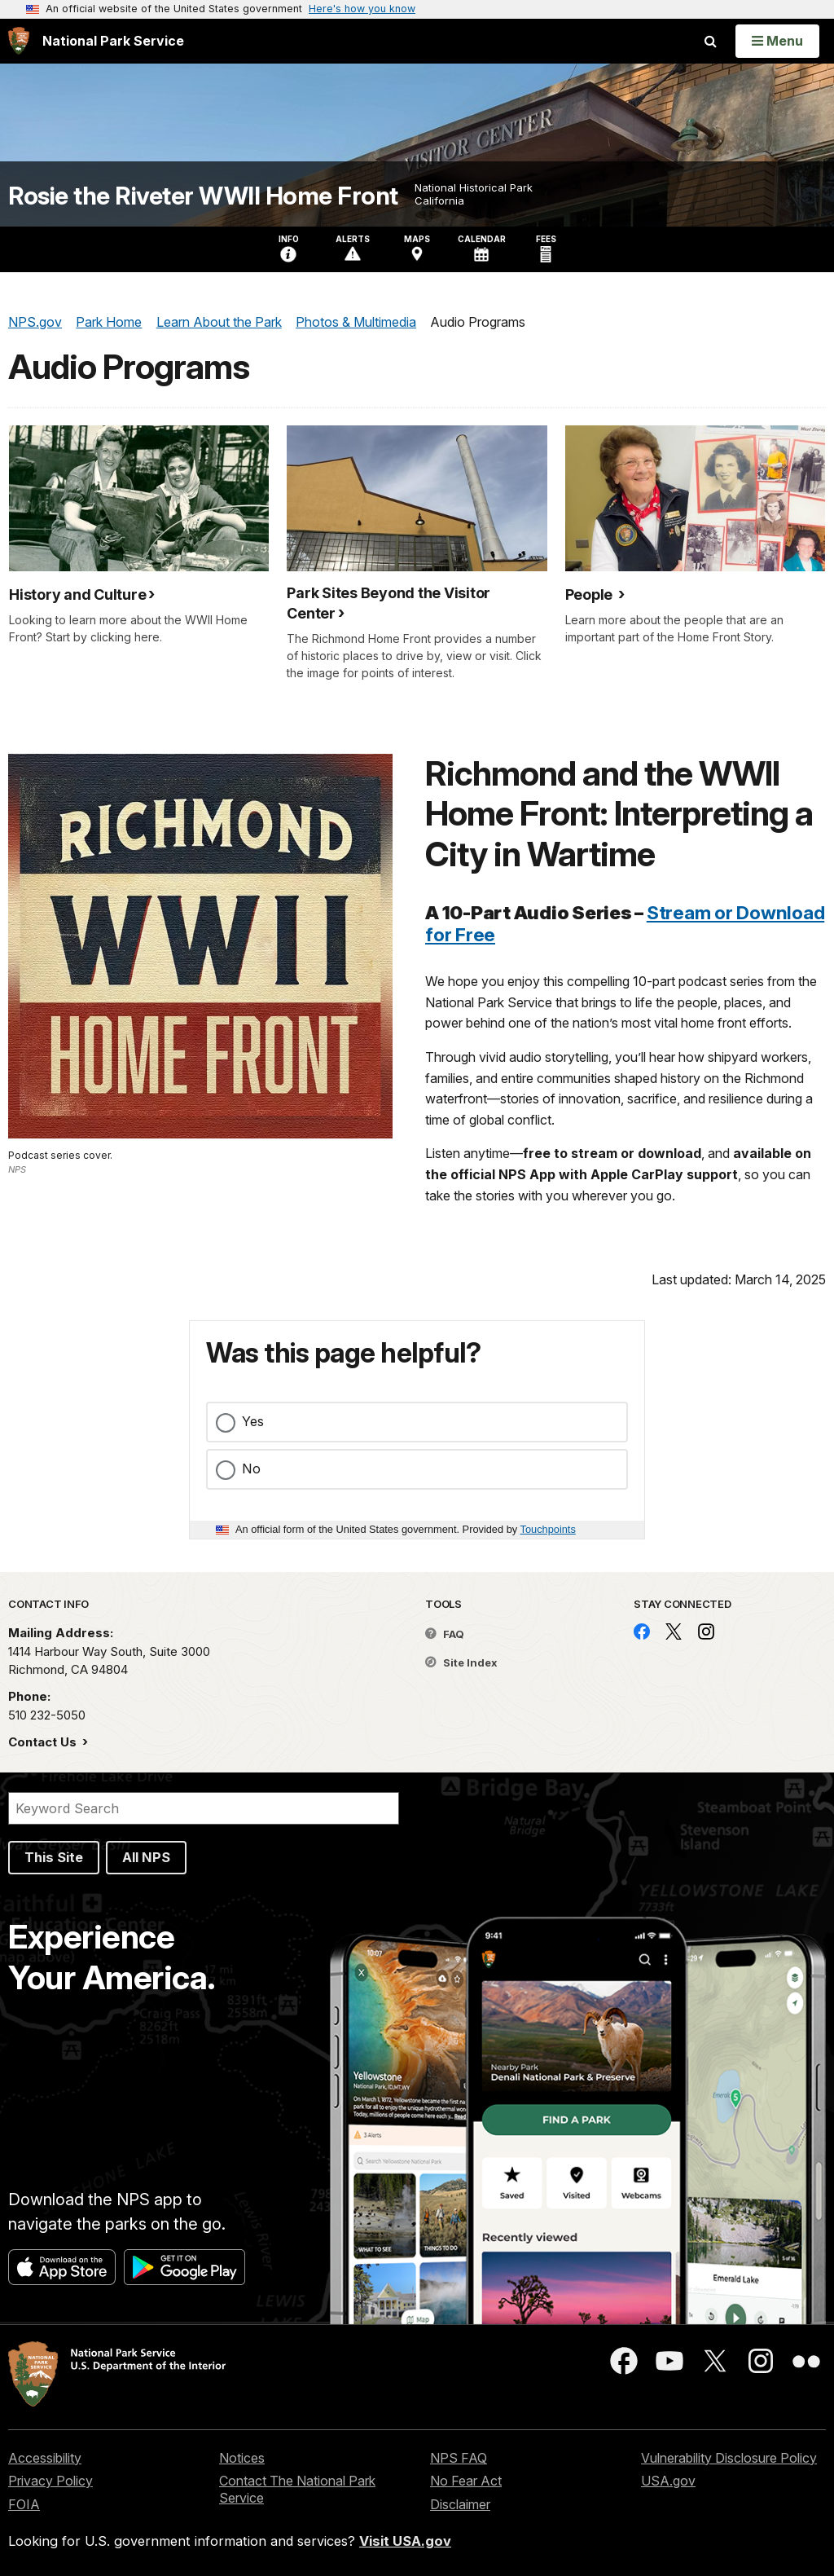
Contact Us (44, 1742)
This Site (53, 1857)
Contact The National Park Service (297, 2489)
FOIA (24, 2504)
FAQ (444, 1633)
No (251, 1468)
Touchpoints (548, 1529)
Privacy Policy (50, 2481)
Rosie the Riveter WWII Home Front (203, 196)
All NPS (146, 1857)
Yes (253, 1421)
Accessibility (44, 2458)
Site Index (461, 1662)
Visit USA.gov (405, 2541)
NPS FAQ (458, 2458)
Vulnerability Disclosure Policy (729, 2458)
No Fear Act (466, 2481)
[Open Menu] (777, 40)
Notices (242, 2458)
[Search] (203, 1808)
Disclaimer (460, 2504)
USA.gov (668, 2481)
